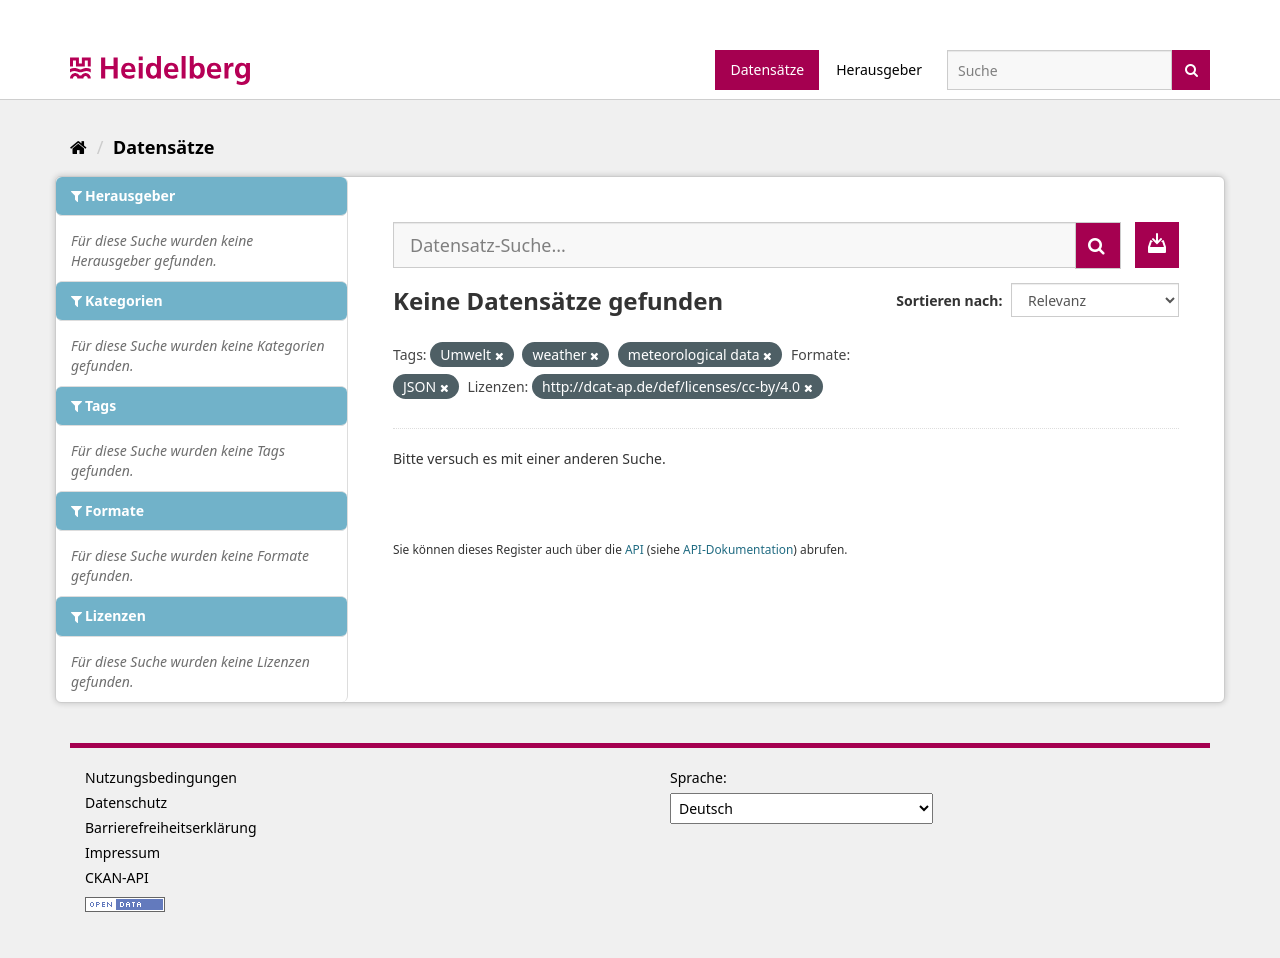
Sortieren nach (947, 300)
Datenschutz (126, 802)
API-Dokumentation (738, 549)
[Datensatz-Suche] (1059, 70)
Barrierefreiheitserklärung (171, 827)
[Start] (78, 147)
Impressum (122, 852)
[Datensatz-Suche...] (734, 245)
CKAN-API (117, 877)
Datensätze (767, 69)
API (634, 549)
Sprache (696, 777)
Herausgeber (879, 69)
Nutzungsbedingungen (161, 777)
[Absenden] (1191, 68)
